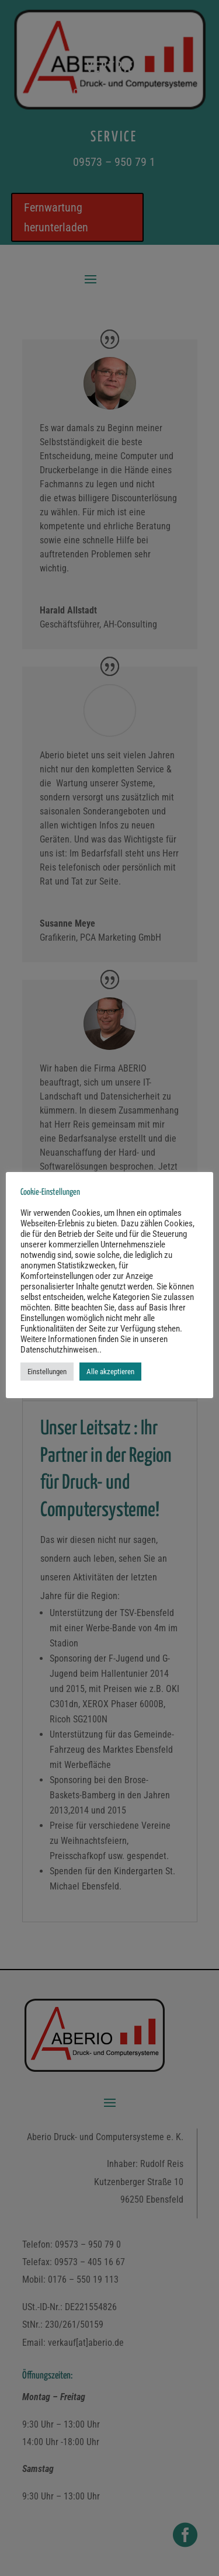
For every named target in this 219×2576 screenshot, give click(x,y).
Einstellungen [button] (47, 1371)
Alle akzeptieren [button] (110, 1371)
